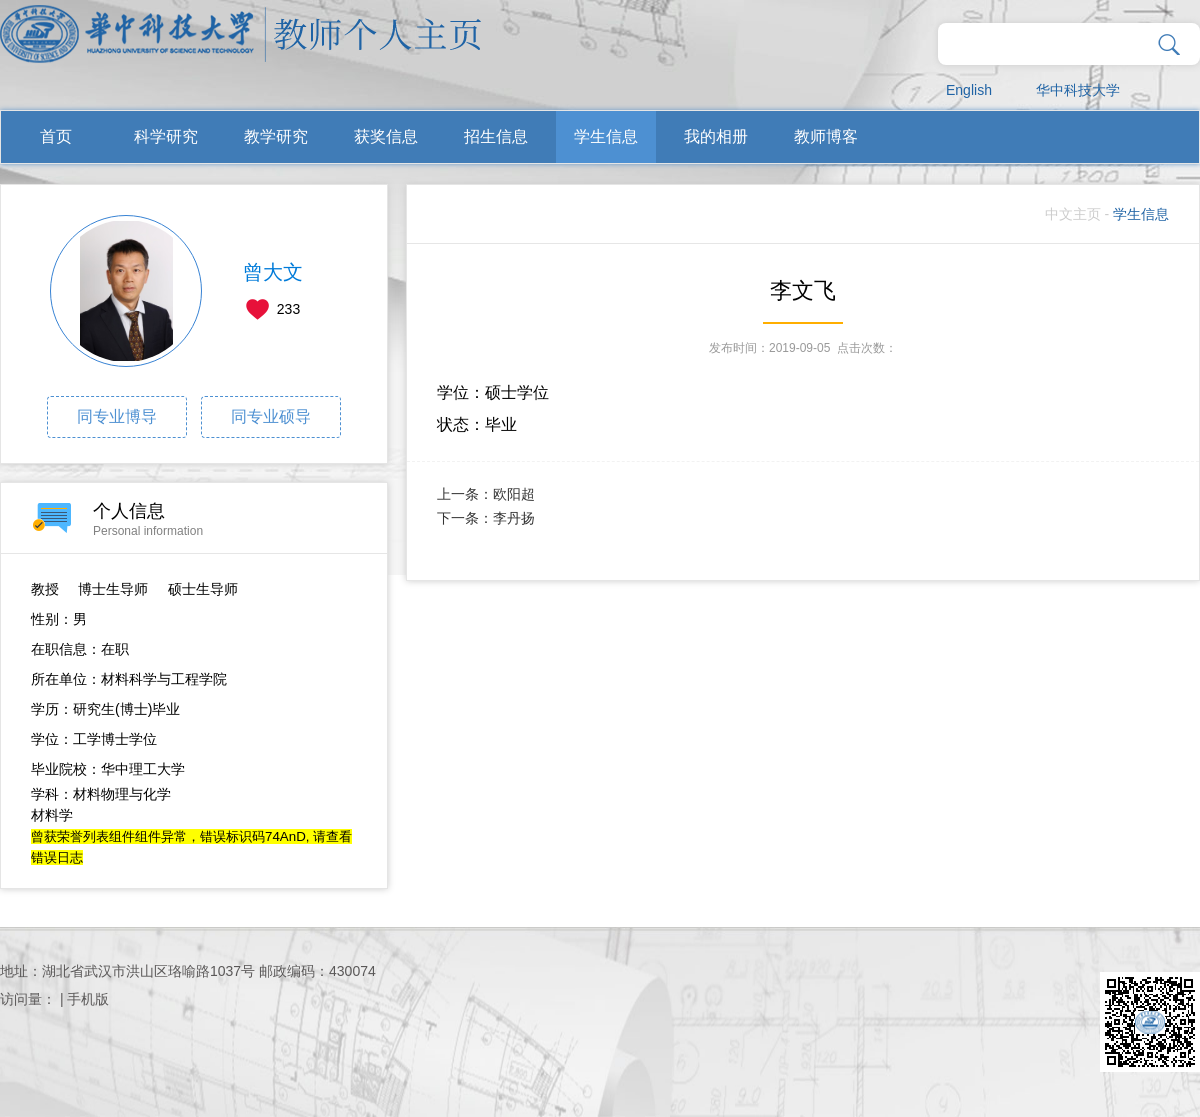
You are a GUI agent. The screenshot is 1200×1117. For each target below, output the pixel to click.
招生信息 (496, 136)
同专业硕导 (271, 416)
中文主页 (1073, 214)
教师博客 (826, 136)
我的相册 (716, 136)
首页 (56, 136)
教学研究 (276, 136)
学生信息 (606, 136)
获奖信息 (386, 136)
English (969, 90)
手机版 (88, 999)
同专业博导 (117, 416)
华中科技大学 (1078, 90)
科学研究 (166, 136)
